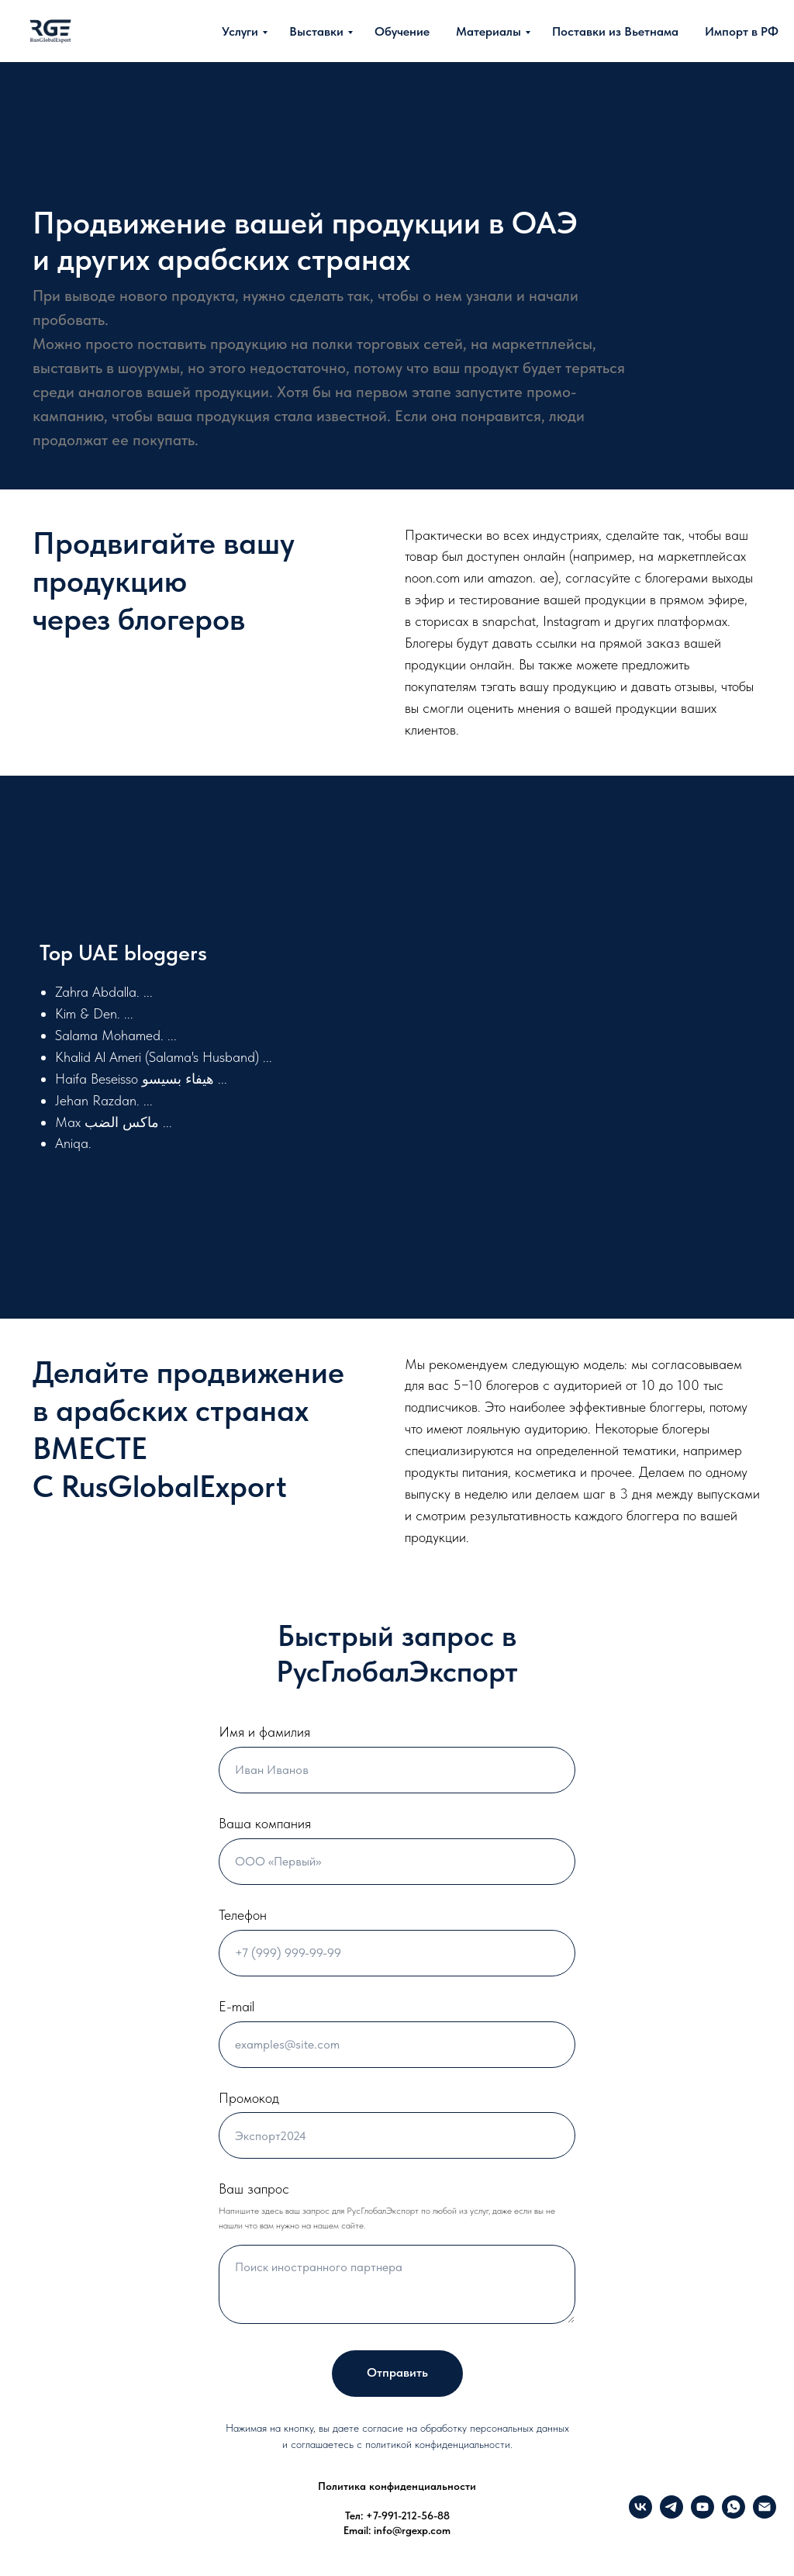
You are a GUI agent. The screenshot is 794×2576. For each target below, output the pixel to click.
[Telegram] (671, 2514)
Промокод (249, 2098)
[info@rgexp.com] (764, 2514)
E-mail (236, 2006)
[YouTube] (702, 2514)
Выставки (316, 31)
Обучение (402, 31)
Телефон (243, 1915)
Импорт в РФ (741, 31)
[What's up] (733, 2514)
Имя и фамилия (264, 1732)
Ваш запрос (254, 2188)
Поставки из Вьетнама (615, 31)
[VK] (640, 2514)
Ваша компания (265, 1823)
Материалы (488, 31)
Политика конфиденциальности (397, 2486)
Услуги (240, 31)
